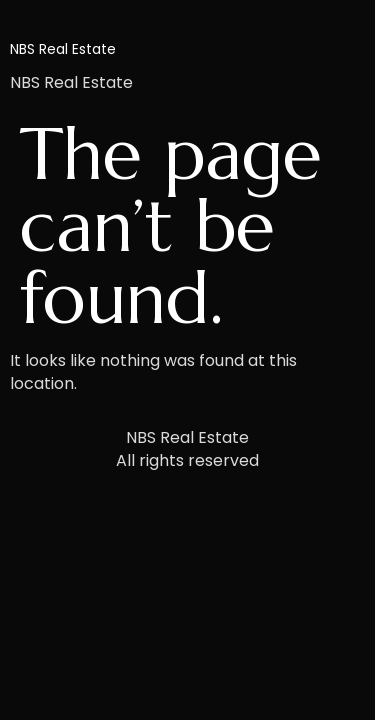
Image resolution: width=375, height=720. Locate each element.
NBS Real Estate (63, 49)
